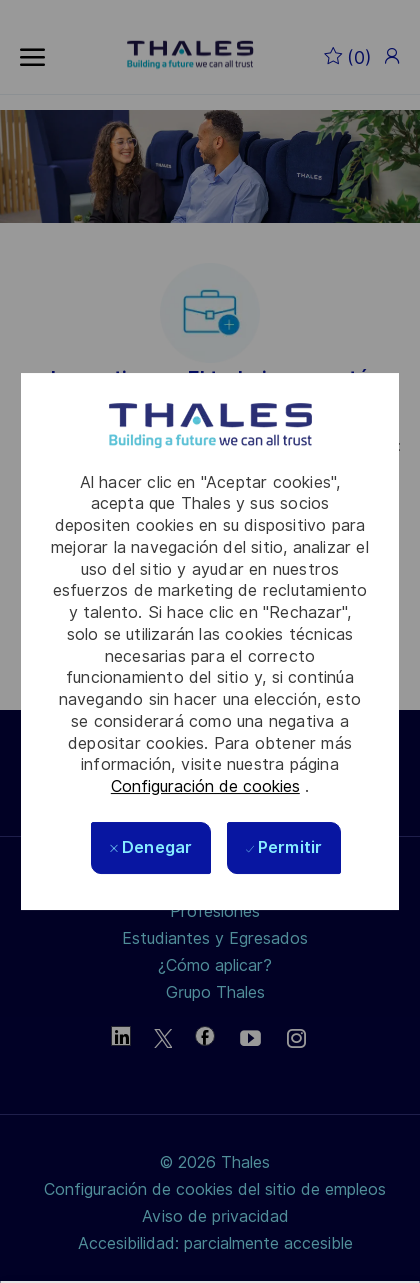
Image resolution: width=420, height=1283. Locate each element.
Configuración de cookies (205, 786)
